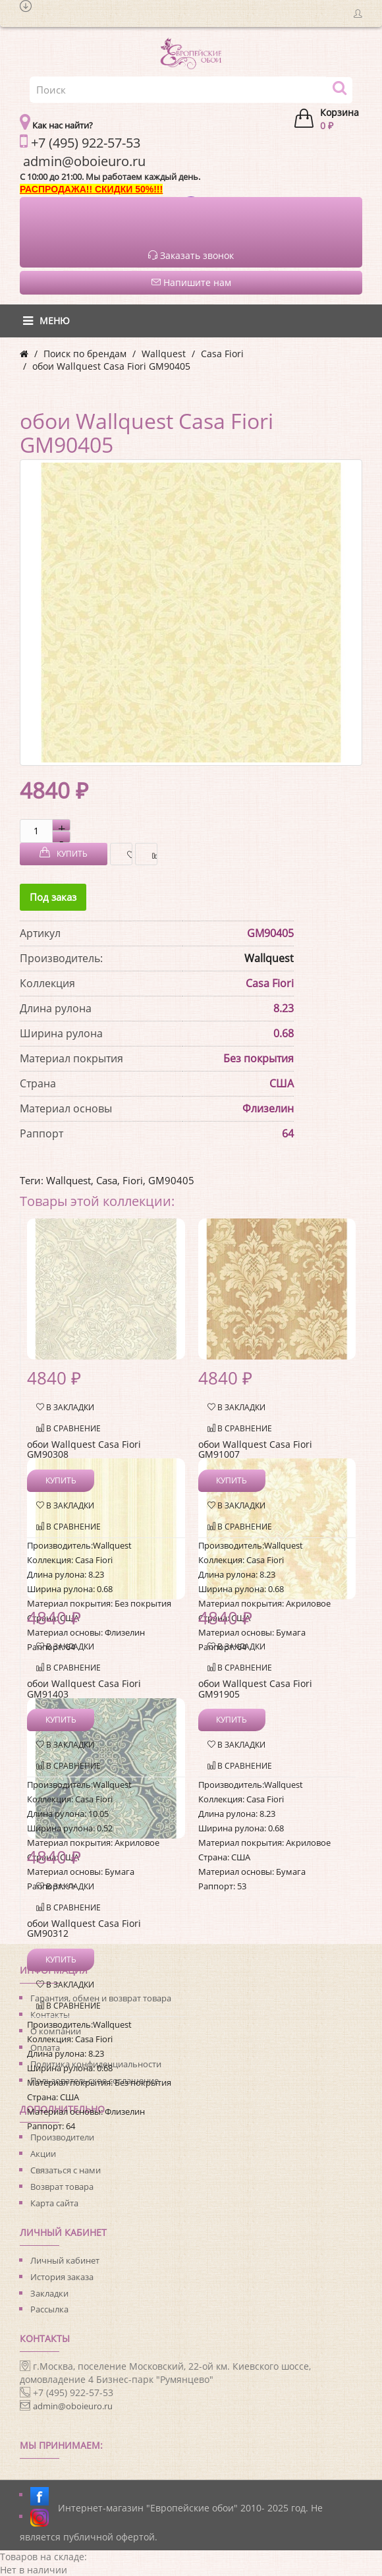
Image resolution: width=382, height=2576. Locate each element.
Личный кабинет (64, 2260)
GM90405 (171, 1180)
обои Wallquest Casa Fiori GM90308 (84, 1449)
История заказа (62, 2277)
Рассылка (49, 2309)
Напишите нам (191, 282)
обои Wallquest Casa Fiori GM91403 (84, 1688)
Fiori (133, 1180)
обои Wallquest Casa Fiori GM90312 (84, 1928)
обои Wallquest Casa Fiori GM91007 (255, 1449)
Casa (106, 1180)
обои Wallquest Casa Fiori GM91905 (255, 1688)
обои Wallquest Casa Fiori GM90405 (111, 366)
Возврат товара (62, 2186)
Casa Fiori (222, 353)
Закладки (49, 2293)
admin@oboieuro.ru (73, 2406)
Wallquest (164, 353)
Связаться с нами (65, 2170)
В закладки (126, 854)
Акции (43, 2154)
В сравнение (151, 854)
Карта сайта (54, 2203)
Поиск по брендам (84, 353)
